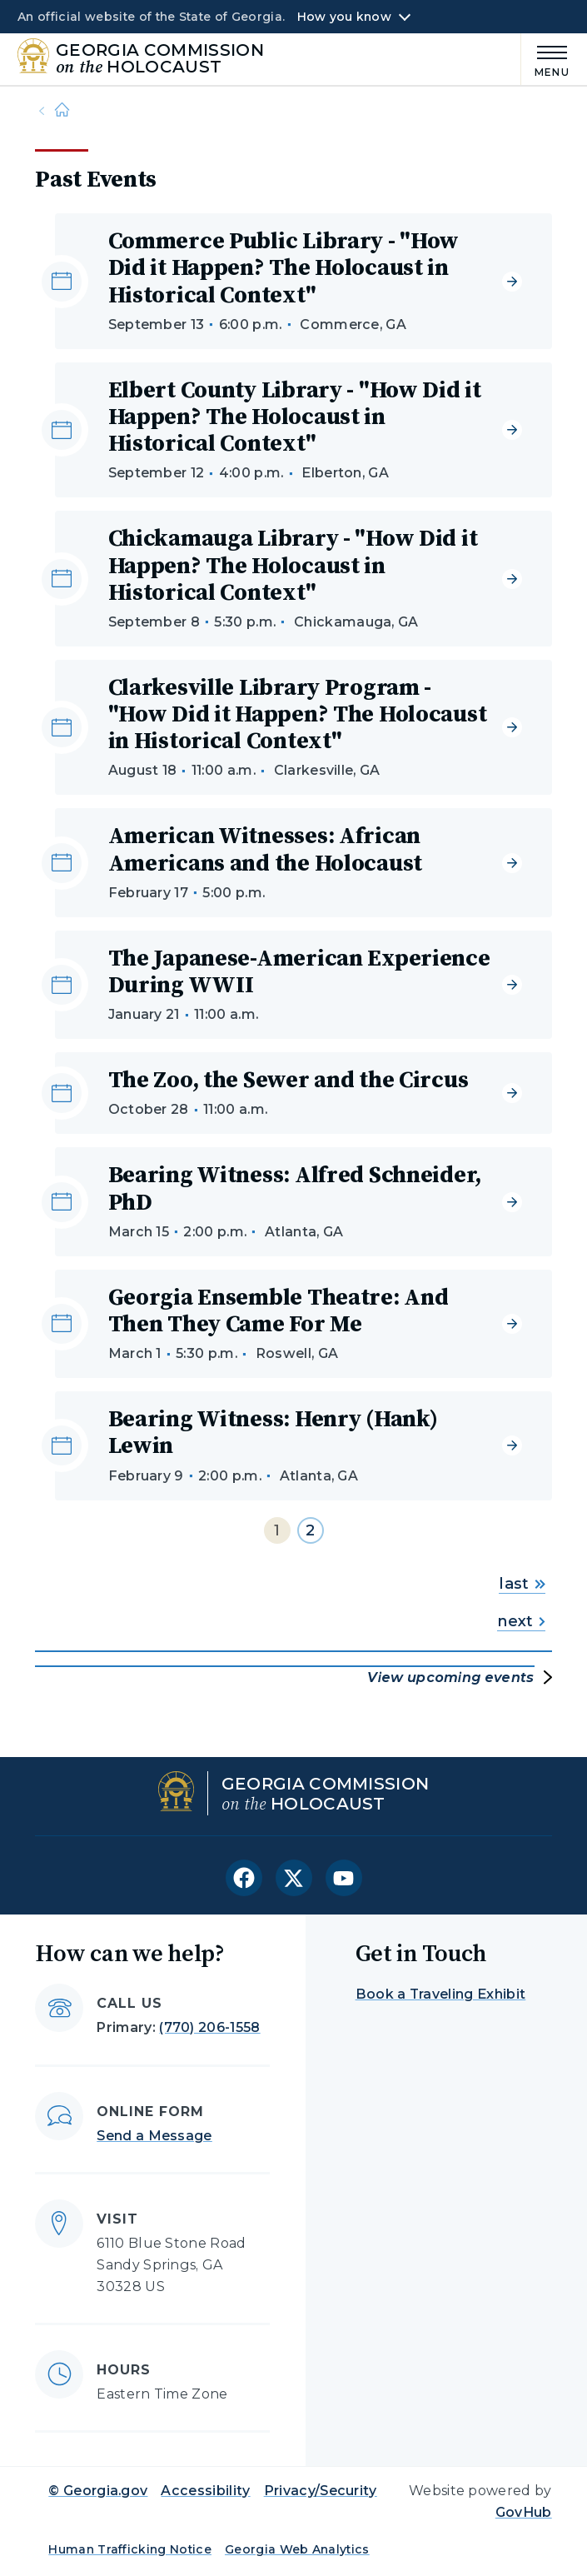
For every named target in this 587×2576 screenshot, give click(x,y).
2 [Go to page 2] (310, 1530)
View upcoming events (450, 1677)
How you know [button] (344, 16)
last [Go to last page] (522, 1584)
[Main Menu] (545, 58)
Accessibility (205, 2491)
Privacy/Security (320, 2491)
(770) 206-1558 (209, 2027)
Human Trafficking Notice (129, 2549)
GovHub (523, 2512)
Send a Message (154, 2136)
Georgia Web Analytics (297, 2549)
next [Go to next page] (521, 1621)
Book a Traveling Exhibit (441, 1994)
